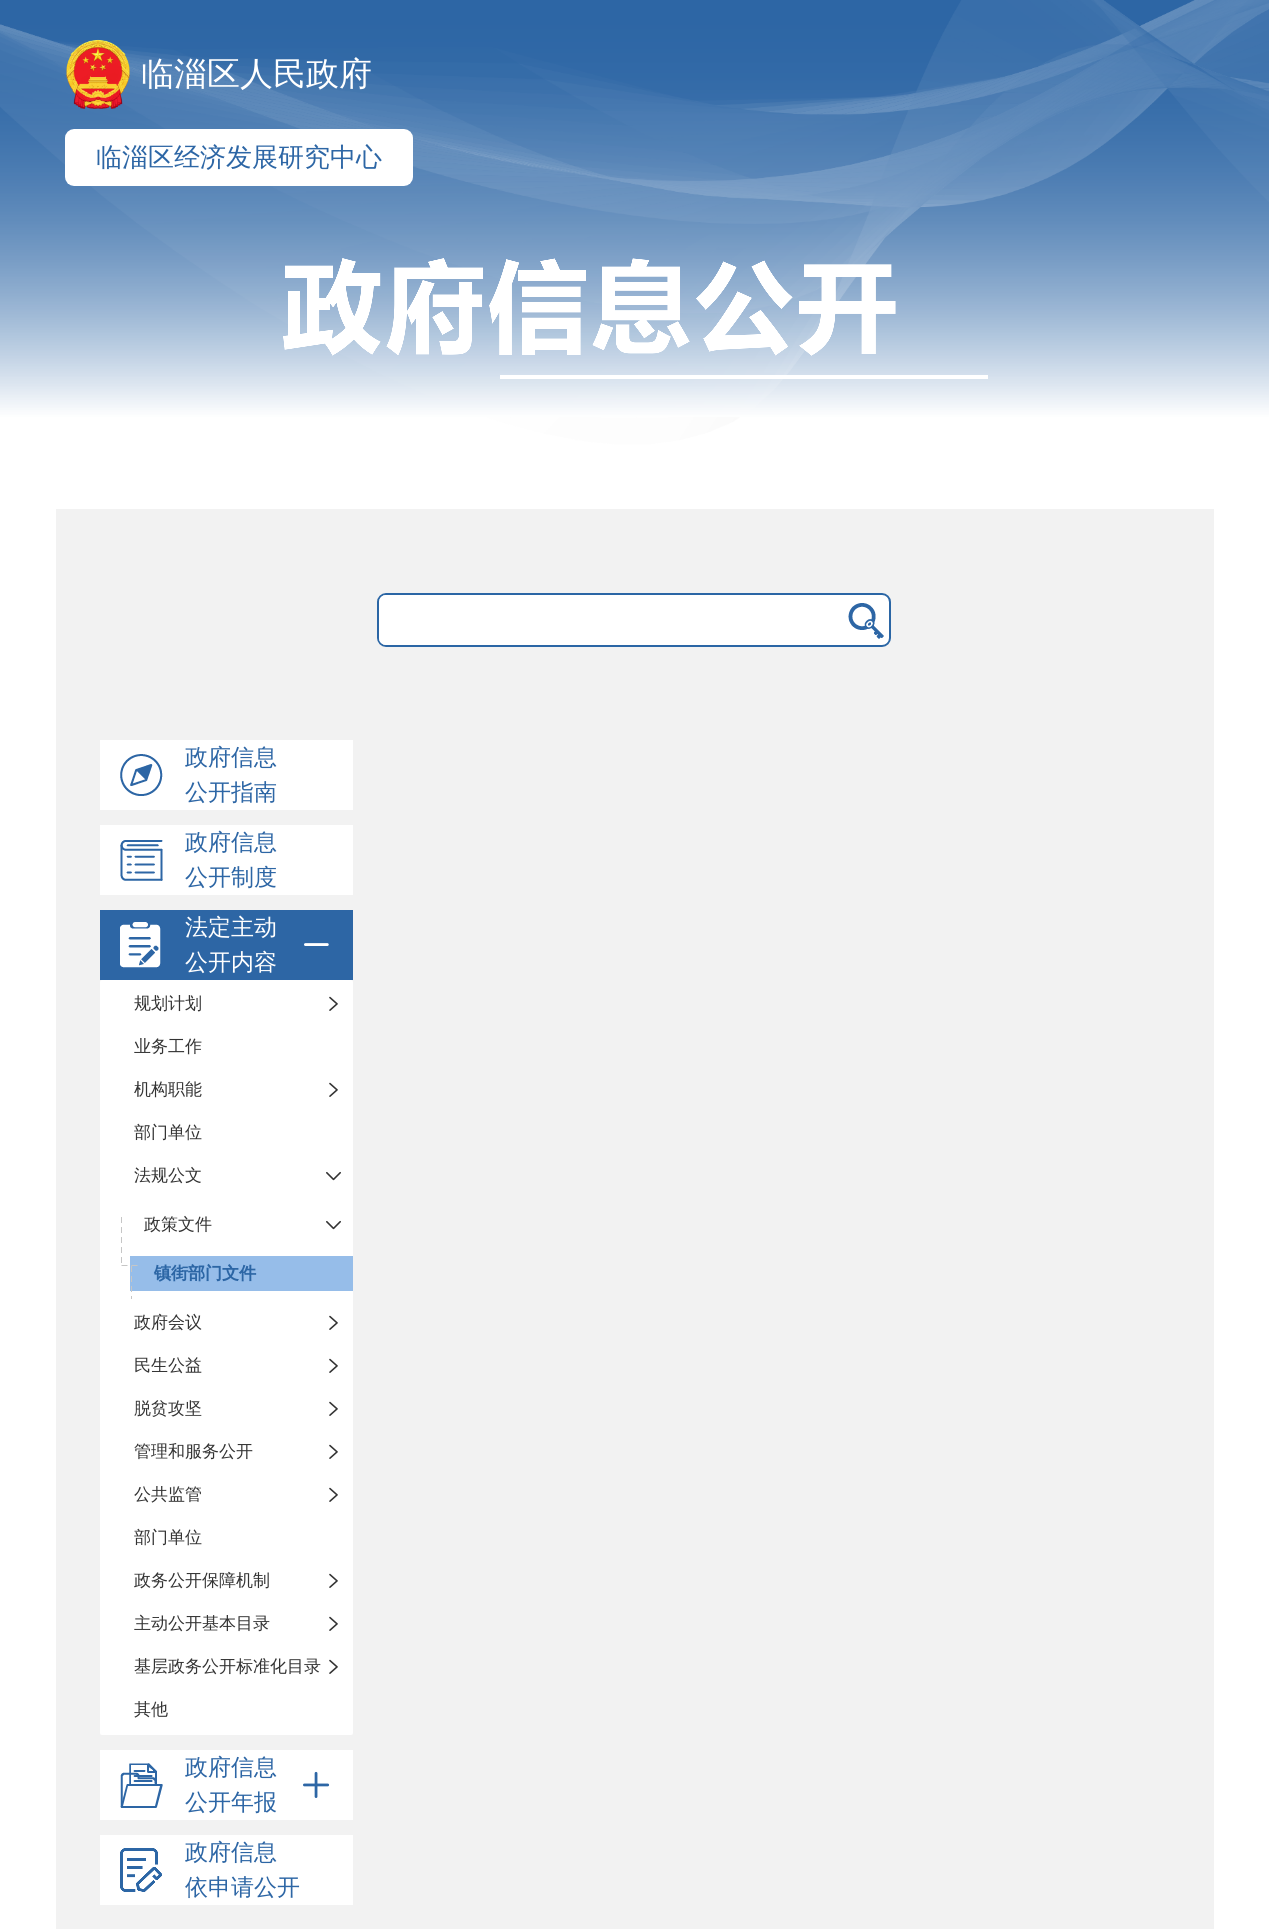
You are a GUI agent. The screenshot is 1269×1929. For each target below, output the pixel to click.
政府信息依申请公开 (242, 1870)
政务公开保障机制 (202, 1580)
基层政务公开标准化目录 (227, 1666)
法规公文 (168, 1175)
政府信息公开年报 (261, 1785)
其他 (151, 1709)
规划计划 (168, 1003)
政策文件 (178, 1224)
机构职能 (168, 1089)
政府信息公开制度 (231, 860)
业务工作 (168, 1046)
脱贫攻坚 (168, 1408)
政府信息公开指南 (231, 775)
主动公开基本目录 (202, 1623)
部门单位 (168, 1132)
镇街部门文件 (205, 1273)
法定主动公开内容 (261, 945)
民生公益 (168, 1365)
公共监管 (168, 1494)
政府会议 (168, 1322)
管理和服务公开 (193, 1451)
